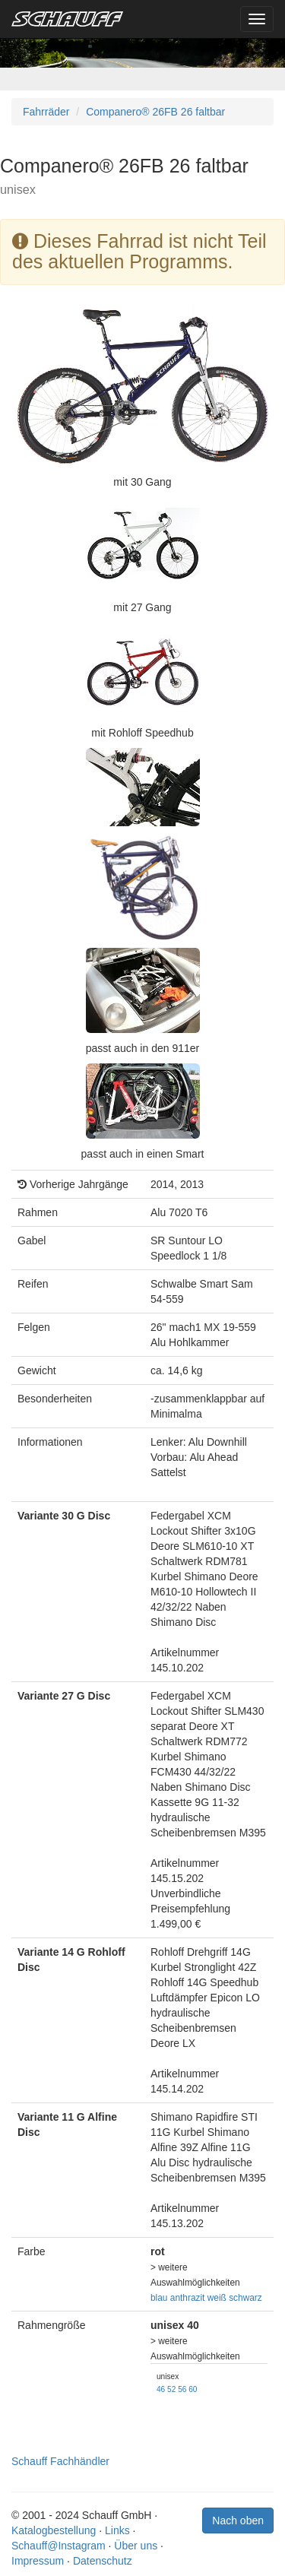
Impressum (37, 2561)
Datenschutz (102, 2561)
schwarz (245, 2297)
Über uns (135, 2546)
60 (192, 2389)
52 (171, 2389)
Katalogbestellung (53, 2530)
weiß (216, 2297)
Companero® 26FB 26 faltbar (155, 112)
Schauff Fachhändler (60, 2461)
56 (182, 2389)
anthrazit (187, 2297)
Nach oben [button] (238, 2520)
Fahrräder (46, 112)
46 (161, 2389)
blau (158, 2297)
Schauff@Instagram (58, 2546)
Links (117, 2530)
